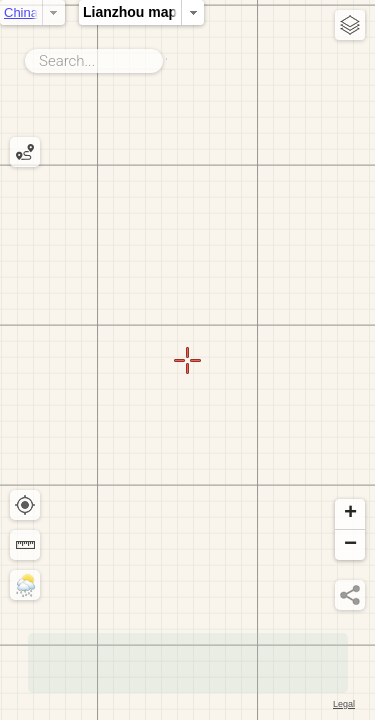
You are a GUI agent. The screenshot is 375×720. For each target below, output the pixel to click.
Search (166, 57)
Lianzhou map (196, 12)
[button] (350, 514)
